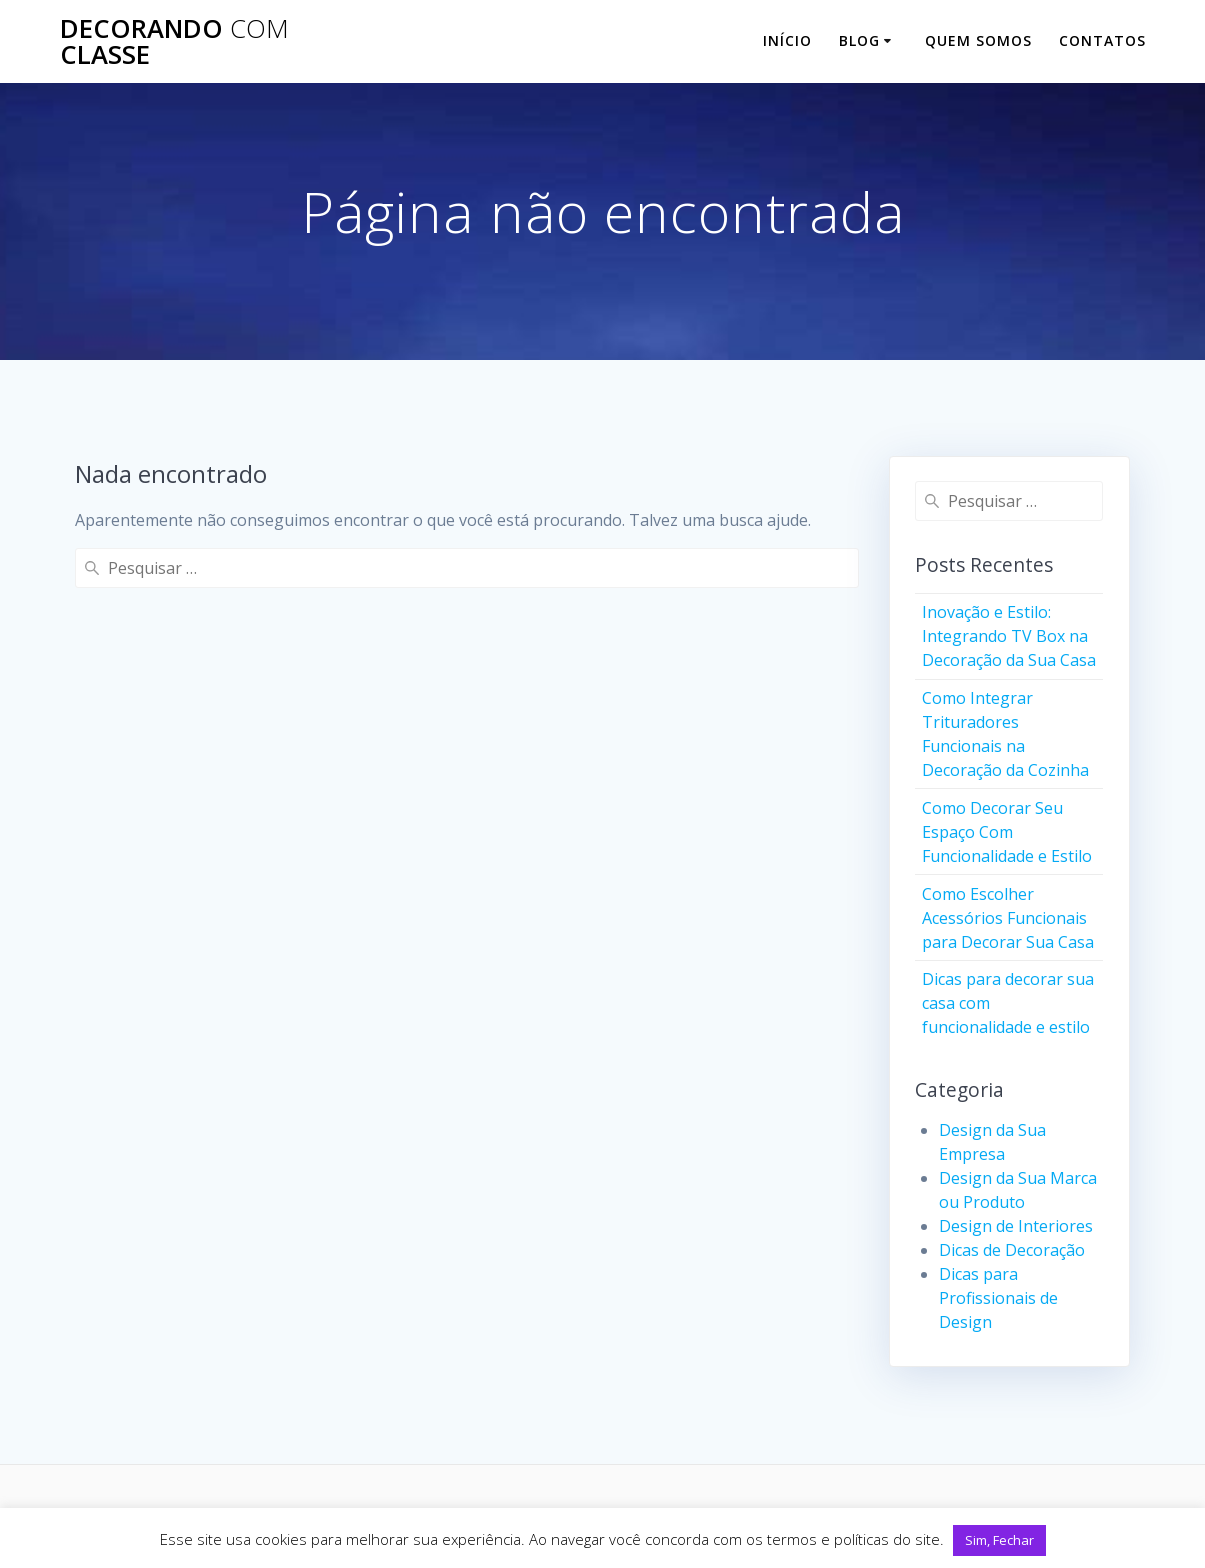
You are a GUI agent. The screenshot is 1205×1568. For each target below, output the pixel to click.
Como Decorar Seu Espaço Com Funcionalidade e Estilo (1007, 832)
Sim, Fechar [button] (999, 1540)
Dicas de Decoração (1012, 1250)
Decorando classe (174, 41)
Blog (859, 40)
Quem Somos (978, 40)
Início (787, 40)
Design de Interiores (1016, 1226)
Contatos (1102, 40)
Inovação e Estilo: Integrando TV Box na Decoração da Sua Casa (1009, 636)
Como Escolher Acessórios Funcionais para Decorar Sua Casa (1008, 918)
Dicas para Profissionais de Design (998, 1298)
